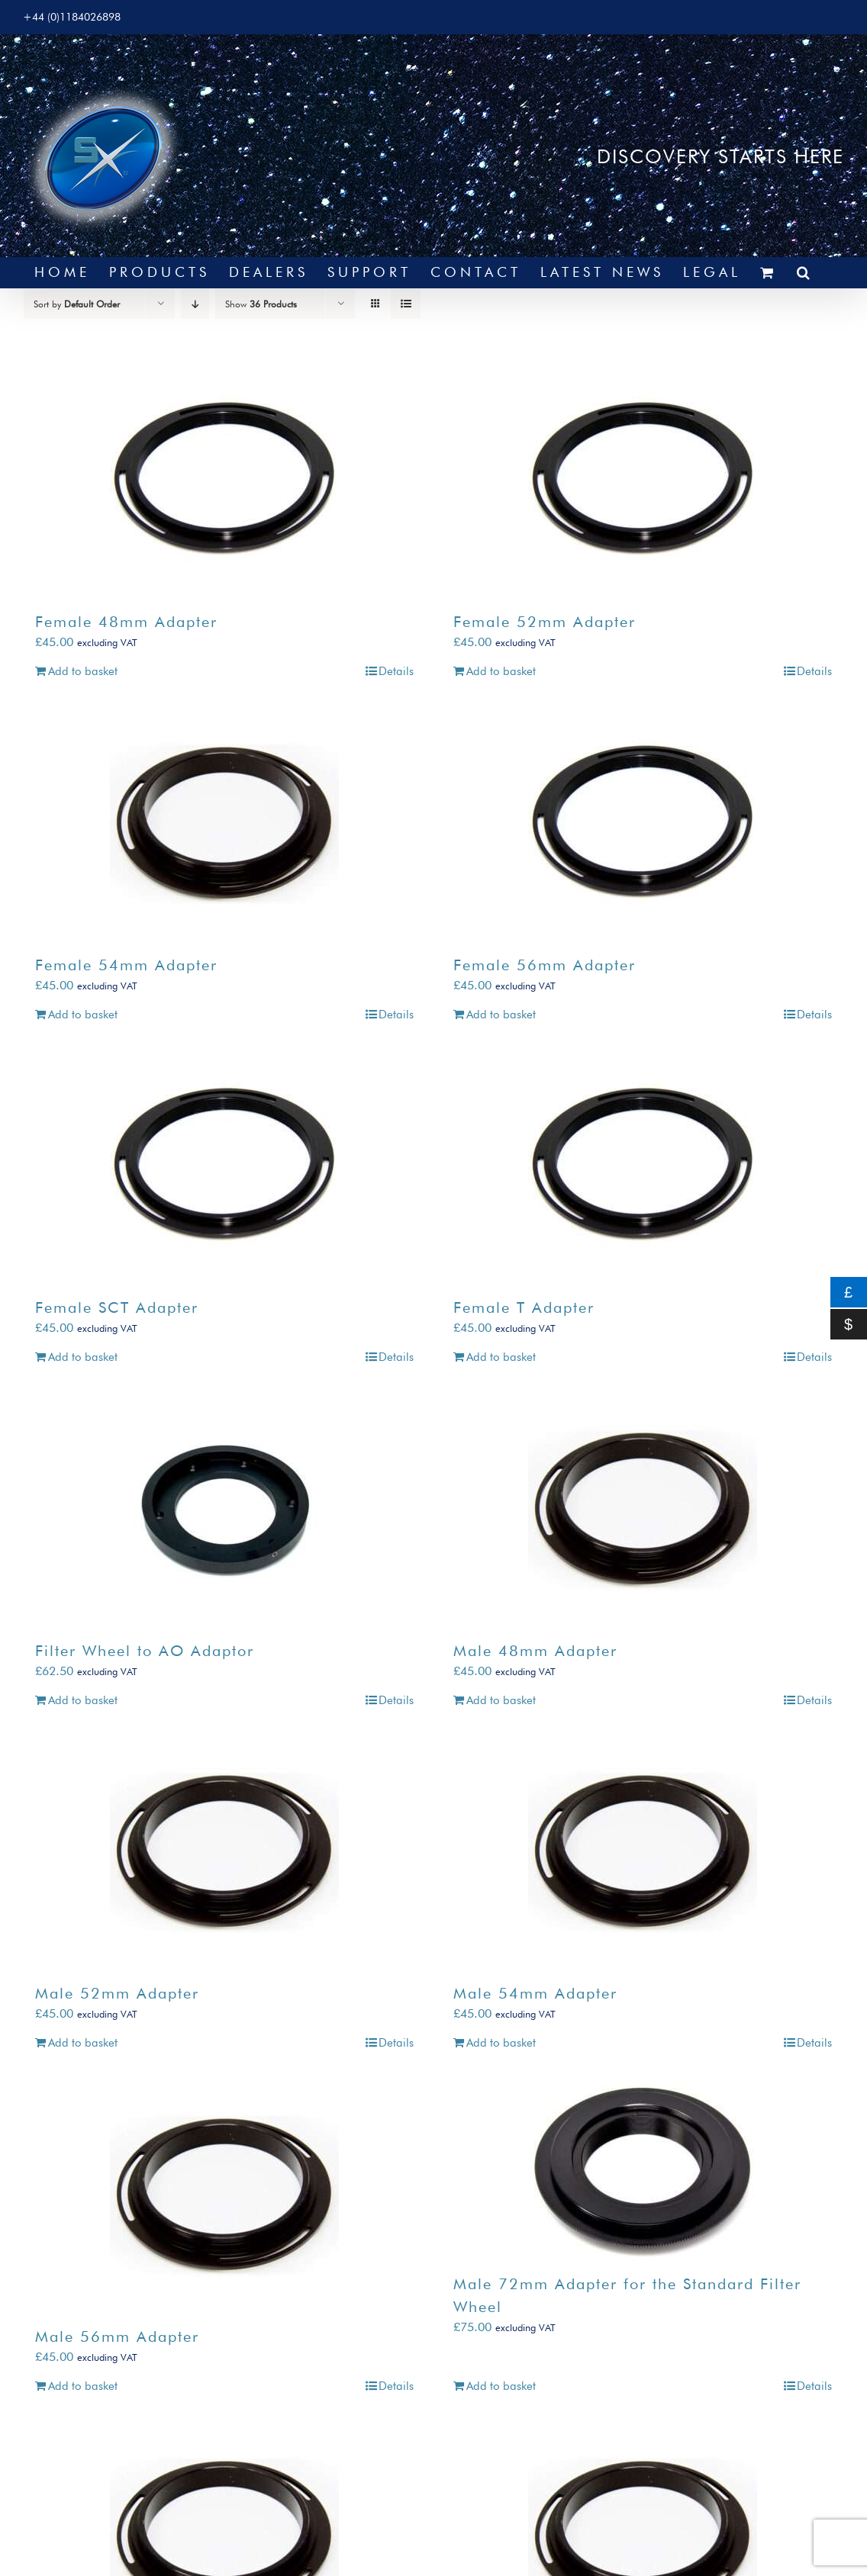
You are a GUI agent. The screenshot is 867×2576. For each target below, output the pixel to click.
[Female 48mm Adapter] (224, 480)
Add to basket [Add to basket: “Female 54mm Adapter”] (83, 1014)
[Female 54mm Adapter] (224, 823)
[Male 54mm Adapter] (642, 1852)
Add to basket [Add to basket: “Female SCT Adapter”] (83, 1357)
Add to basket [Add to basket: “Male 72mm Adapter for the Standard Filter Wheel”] (501, 2386)
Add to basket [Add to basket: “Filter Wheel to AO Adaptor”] (83, 1700)
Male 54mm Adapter (535, 1993)
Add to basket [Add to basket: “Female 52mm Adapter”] (501, 671)
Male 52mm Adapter (117, 1993)
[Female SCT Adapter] (224, 1166)
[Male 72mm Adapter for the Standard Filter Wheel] (642, 2169)
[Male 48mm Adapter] (642, 1509)
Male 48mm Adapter (535, 1651)
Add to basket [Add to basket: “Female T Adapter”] (501, 1357)
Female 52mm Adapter (544, 622)
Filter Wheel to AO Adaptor (144, 1651)
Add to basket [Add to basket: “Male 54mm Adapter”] (501, 2043)
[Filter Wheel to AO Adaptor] (224, 1509)
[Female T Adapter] (642, 1166)
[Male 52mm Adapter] (224, 1852)
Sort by (77, 304)
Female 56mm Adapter (544, 965)
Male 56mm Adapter (117, 2336)
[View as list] (406, 304)
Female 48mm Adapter (126, 622)
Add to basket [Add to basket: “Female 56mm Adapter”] (501, 1014)
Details (396, 671)
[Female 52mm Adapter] (642, 480)
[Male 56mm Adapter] (224, 2195)
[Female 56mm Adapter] (642, 823)
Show (261, 304)
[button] (805, 272)
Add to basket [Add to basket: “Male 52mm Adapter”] (83, 2043)
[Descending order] (195, 304)
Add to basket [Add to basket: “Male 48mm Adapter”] (501, 1700)
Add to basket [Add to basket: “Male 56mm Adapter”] (83, 2386)
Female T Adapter (524, 1307)
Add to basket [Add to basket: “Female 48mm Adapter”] (83, 671)
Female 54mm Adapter (126, 965)
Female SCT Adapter (116, 1307)
